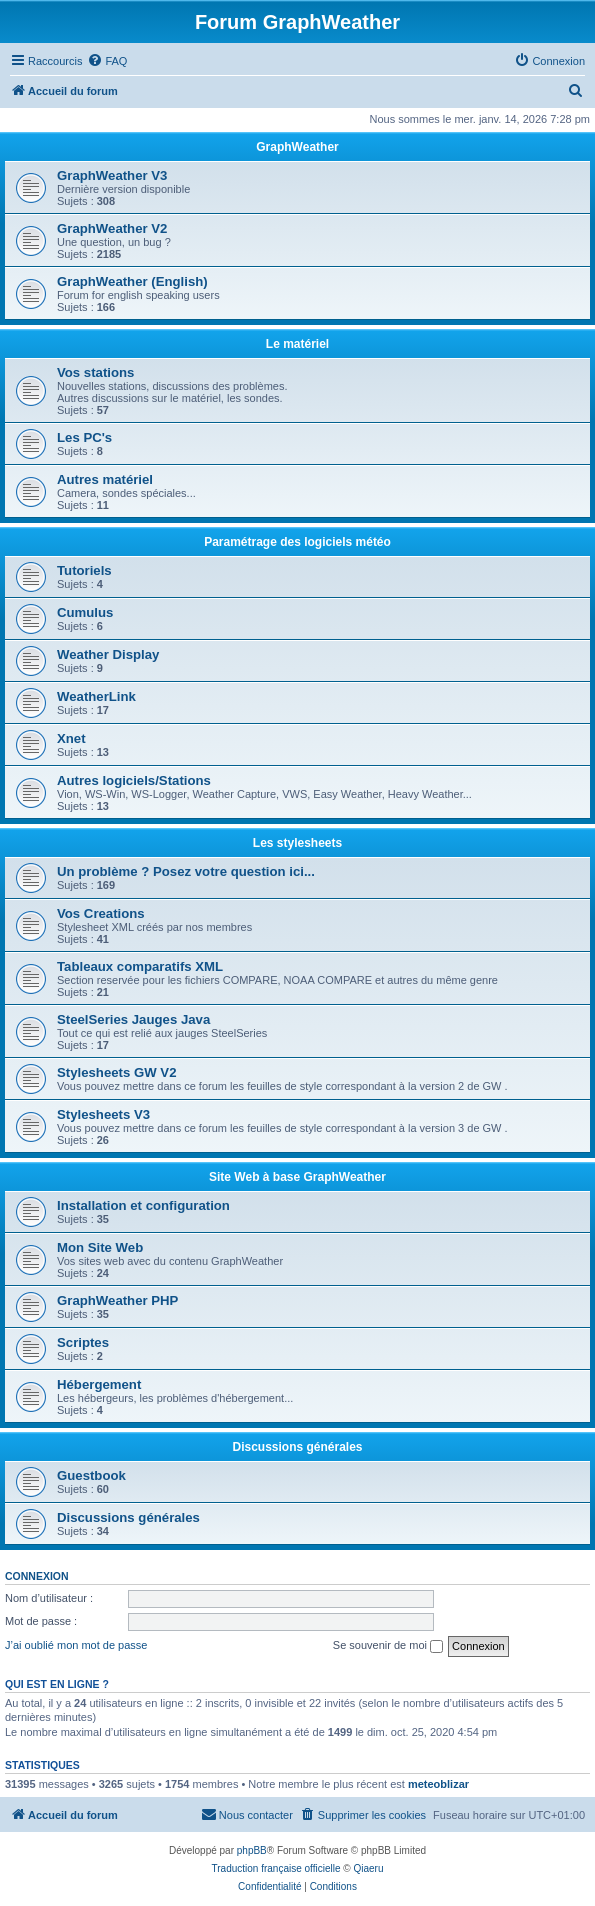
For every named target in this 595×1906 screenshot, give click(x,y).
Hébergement (99, 1384)
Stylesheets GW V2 (116, 1072)
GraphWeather (297, 147)
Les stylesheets (297, 843)
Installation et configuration (143, 1205)
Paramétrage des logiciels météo (297, 542)
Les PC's (84, 437)
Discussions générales (297, 1447)
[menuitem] (107, 61)
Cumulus (85, 612)
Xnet (71, 738)
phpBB (252, 1850)
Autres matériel (105, 479)
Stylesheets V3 (103, 1114)
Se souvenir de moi (388, 1646)
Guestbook (91, 1475)
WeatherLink (96, 696)
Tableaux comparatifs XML (140, 966)
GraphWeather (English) (132, 281)
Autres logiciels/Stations (134, 780)
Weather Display (108, 654)
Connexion (37, 1576)
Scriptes (83, 1342)
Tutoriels (84, 570)
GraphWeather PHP (117, 1300)
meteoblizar (438, 1784)
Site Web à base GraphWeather (297, 1177)
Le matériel (297, 344)
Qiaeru (368, 1868)
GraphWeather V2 (112, 228)
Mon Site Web (100, 1247)
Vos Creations (101, 913)
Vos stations (95, 372)
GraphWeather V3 (112, 175)
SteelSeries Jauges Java (133, 1019)
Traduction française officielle (276, 1868)
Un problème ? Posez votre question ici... (186, 871)
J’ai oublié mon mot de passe (76, 1645)
